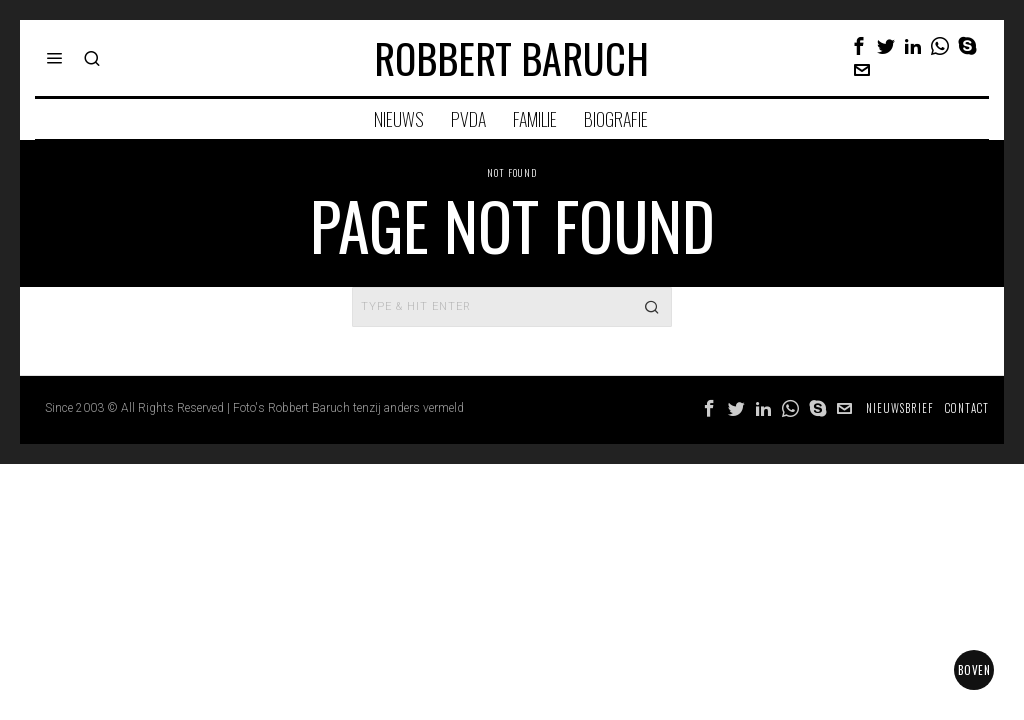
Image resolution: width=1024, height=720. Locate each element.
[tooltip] (859, 46)
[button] (652, 307)
